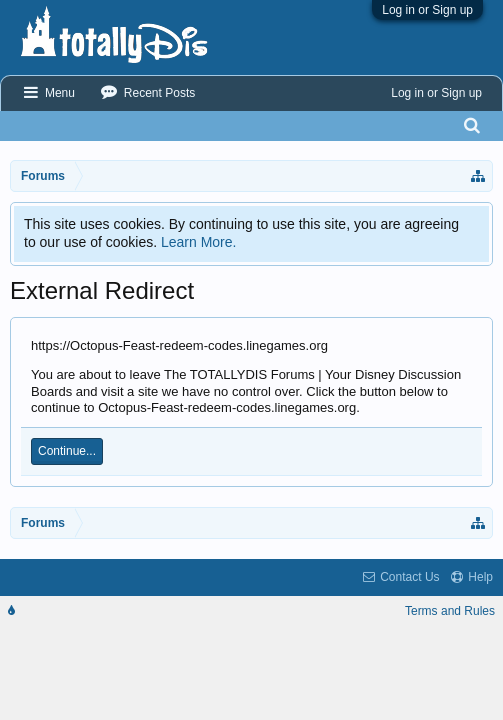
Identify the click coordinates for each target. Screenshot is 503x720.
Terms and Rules (450, 611)
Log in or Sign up (427, 10)
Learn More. (198, 242)
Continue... (67, 451)
